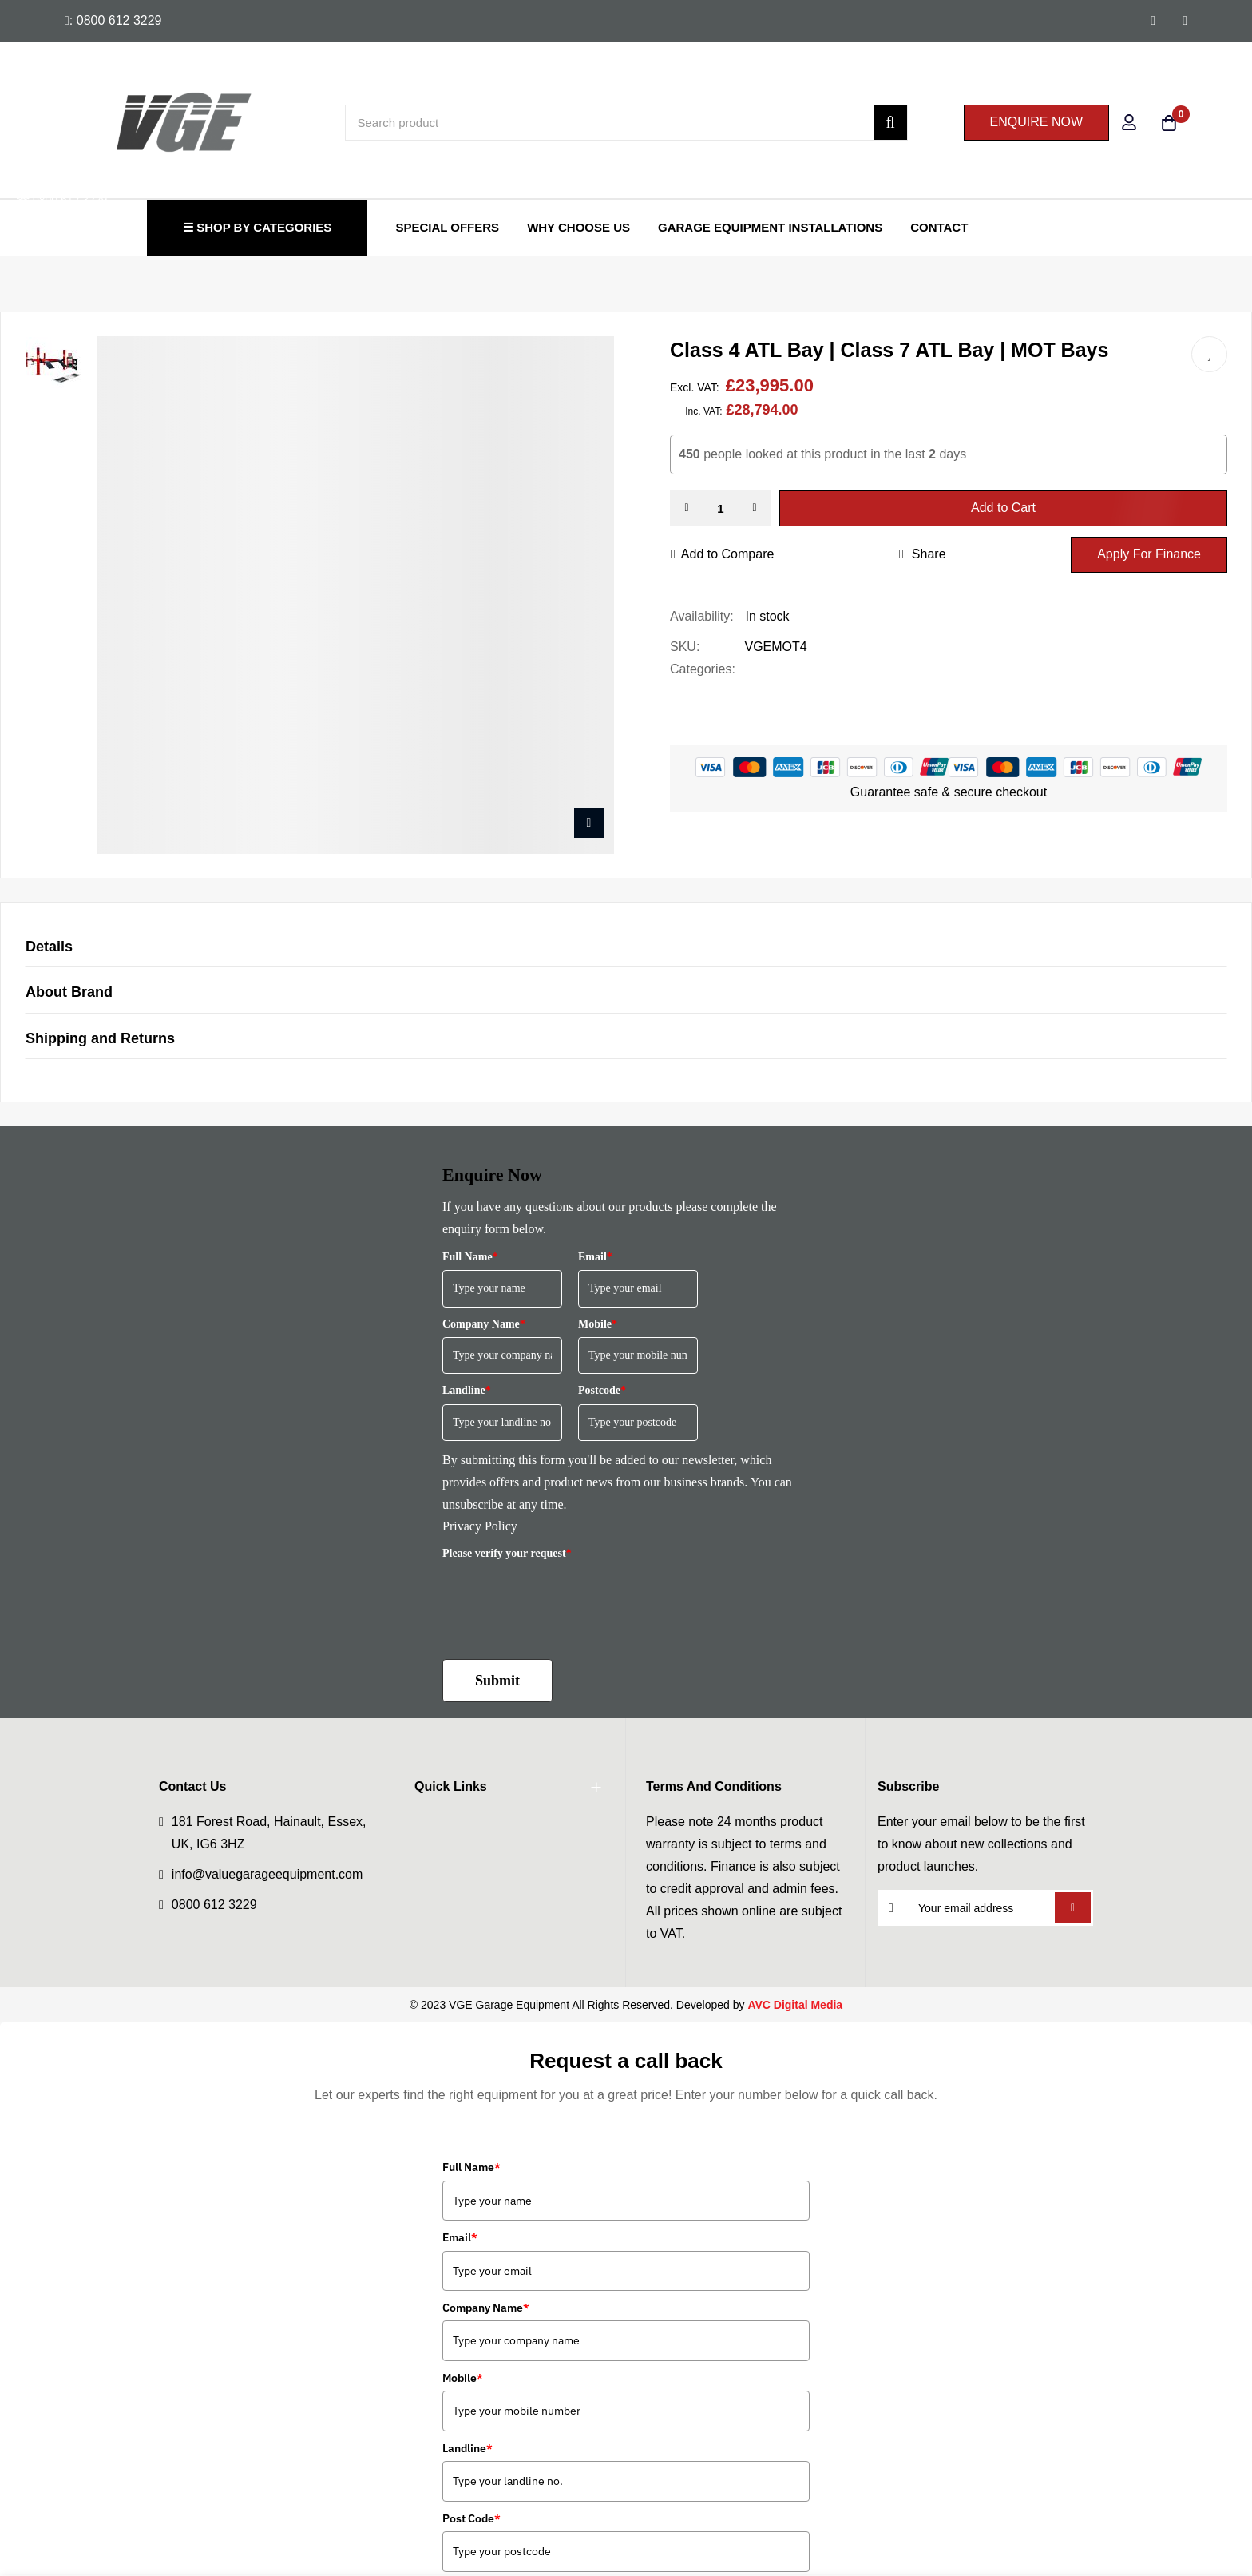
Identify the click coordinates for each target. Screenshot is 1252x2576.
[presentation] (563, 1597)
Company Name (483, 1324)
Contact (939, 227)
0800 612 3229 (214, 1904)
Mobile (597, 1324)
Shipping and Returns (100, 1038)
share (922, 554)
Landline (466, 1390)
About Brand (69, 992)
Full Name (470, 1257)
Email (595, 1257)
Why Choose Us (578, 227)
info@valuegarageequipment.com (267, 1874)
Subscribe (1073, 1907)
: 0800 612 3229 (113, 20)
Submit (497, 1681)
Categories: (702, 669)
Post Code (471, 2518)
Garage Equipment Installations (770, 227)
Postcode (602, 1390)
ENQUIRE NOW (1036, 122)
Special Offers (447, 227)
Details (49, 947)
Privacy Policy (479, 1526)
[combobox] (626, 122)
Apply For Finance (1149, 554)
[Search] (890, 122)
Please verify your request (507, 1553)
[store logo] (131, 122)
